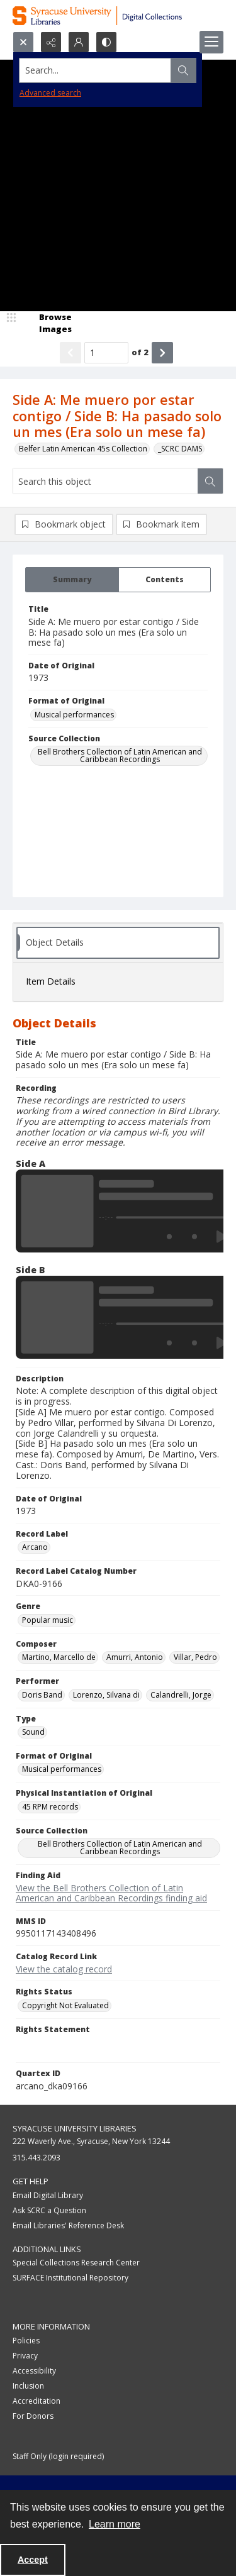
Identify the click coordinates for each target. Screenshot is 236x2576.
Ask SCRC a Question (49, 2210)
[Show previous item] (70, 352)
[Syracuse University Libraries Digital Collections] (118, 15)
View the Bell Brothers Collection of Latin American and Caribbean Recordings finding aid (111, 1893)
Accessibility (34, 2370)
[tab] (72, 580)
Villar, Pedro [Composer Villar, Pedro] (195, 1657)
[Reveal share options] (51, 42)
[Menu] (211, 42)
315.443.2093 (36, 2157)
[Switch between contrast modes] (106, 42)
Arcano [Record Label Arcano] (35, 1547)
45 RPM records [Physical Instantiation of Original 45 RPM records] (50, 1806)
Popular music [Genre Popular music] (47, 1620)
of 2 (140, 352)
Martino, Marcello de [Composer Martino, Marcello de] (59, 1657)
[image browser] (47, 323)
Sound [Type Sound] (33, 1732)
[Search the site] (95, 70)
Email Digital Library (48, 2195)
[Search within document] (210, 481)
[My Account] (79, 42)
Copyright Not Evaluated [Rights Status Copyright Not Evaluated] (65, 2005)
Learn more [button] (114, 2524)
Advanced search (50, 92)
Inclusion (28, 2385)
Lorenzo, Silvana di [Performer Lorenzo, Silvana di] (106, 1694)
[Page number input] (106, 352)
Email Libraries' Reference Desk (68, 2225)
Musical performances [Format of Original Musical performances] (74, 714)
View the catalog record (64, 1969)
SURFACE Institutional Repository (70, 2277)
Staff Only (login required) (58, 2456)
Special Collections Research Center (76, 2262)
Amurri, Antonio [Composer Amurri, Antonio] (134, 1657)
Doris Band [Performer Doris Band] (42, 1694)
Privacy (25, 2355)
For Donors (33, 2416)
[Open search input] (23, 42)
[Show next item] (162, 352)
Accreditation (36, 2401)
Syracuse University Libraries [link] (75, 2128)
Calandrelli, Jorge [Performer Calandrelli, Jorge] (180, 1694)
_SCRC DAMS (180, 448)
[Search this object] (105, 481)
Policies (26, 2340)
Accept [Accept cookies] (33, 2560)
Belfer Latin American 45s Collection (83, 448)
